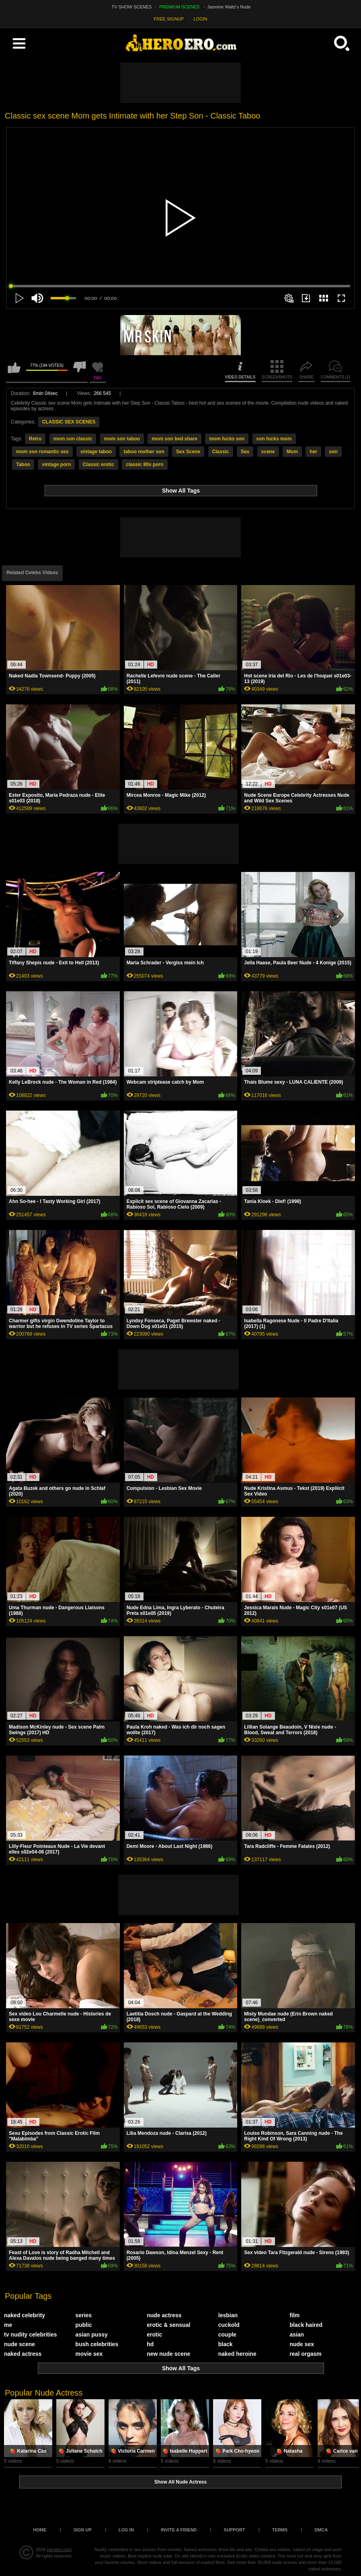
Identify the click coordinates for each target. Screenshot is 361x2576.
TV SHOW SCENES (132, 6)
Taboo (23, 464)
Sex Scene (188, 451)
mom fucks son (226, 439)
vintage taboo (96, 451)
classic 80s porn (144, 464)
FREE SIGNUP (169, 18)
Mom (292, 451)
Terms (280, 2529)
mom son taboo (122, 439)
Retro (35, 439)
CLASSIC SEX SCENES (69, 422)
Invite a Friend (179, 2529)
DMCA (321, 2529)
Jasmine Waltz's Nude (229, 6)
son (333, 451)
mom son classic (72, 439)
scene (268, 451)
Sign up (83, 2529)
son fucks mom (274, 439)
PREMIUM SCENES (179, 6)
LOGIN (200, 18)
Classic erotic (98, 464)
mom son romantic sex (42, 451)
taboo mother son (143, 451)
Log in (126, 2529)
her (313, 451)
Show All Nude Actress (180, 2482)
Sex (245, 451)
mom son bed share (174, 439)
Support (234, 2529)
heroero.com (59, 2549)
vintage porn (56, 464)
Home (40, 2529)
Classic (220, 451)
